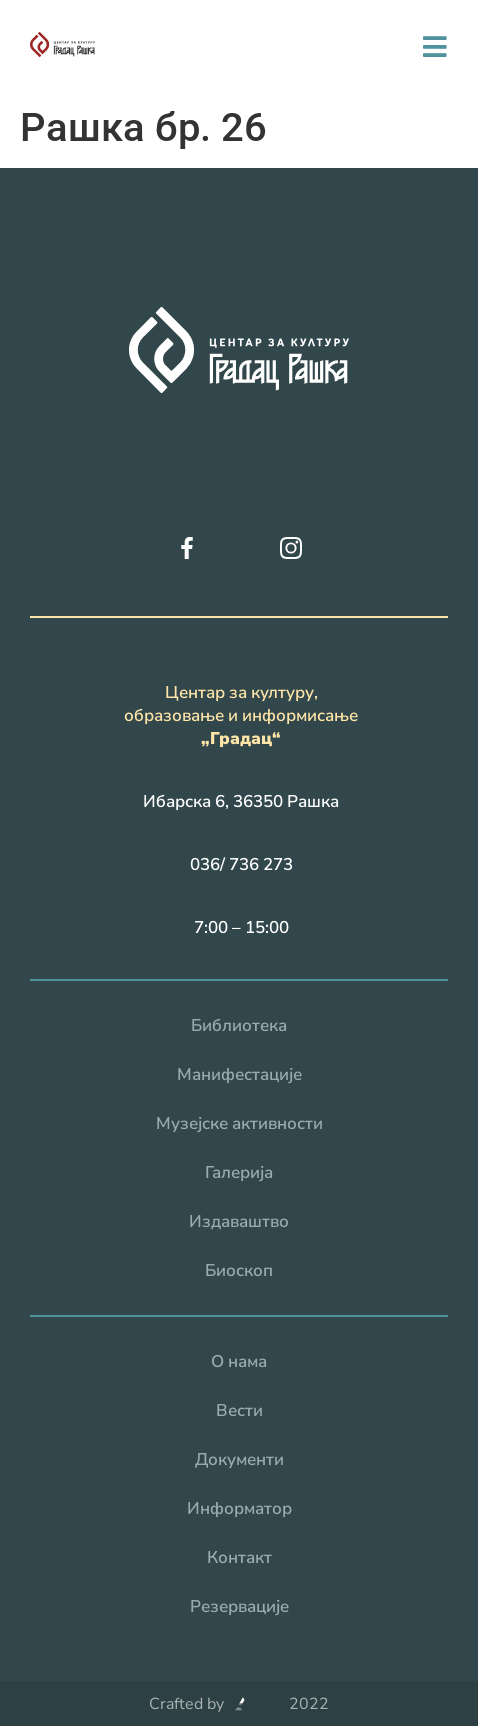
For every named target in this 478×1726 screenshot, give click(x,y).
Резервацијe (239, 1606)
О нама (239, 1361)
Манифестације (239, 1074)
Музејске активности (239, 1123)
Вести (239, 1410)
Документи (239, 1459)
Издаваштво (239, 1221)
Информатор (239, 1508)
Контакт (239, 1557)
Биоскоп (239, 1270)
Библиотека (239, 1025)
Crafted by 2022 (239, 1704)
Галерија (239, 1172)
